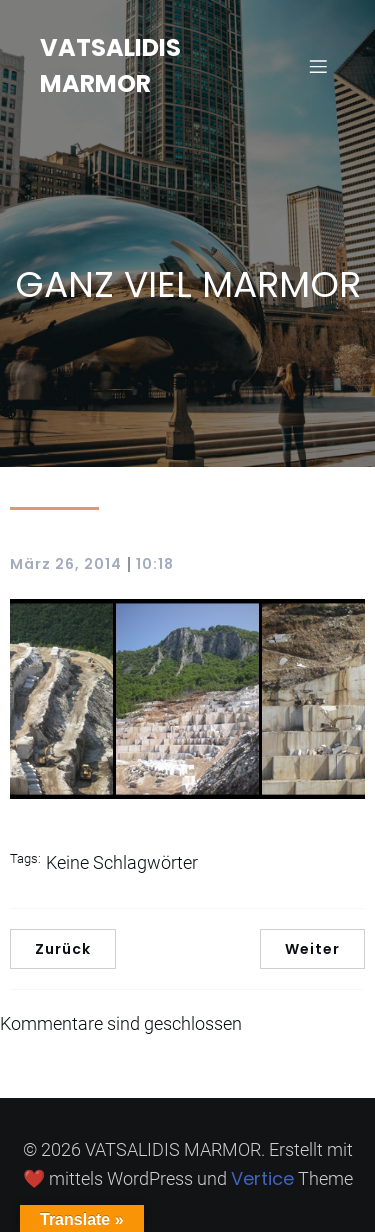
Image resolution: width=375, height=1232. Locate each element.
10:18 (155, 564)
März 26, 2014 (66, 564)
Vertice (262, 1178)
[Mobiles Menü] (318, 66)
